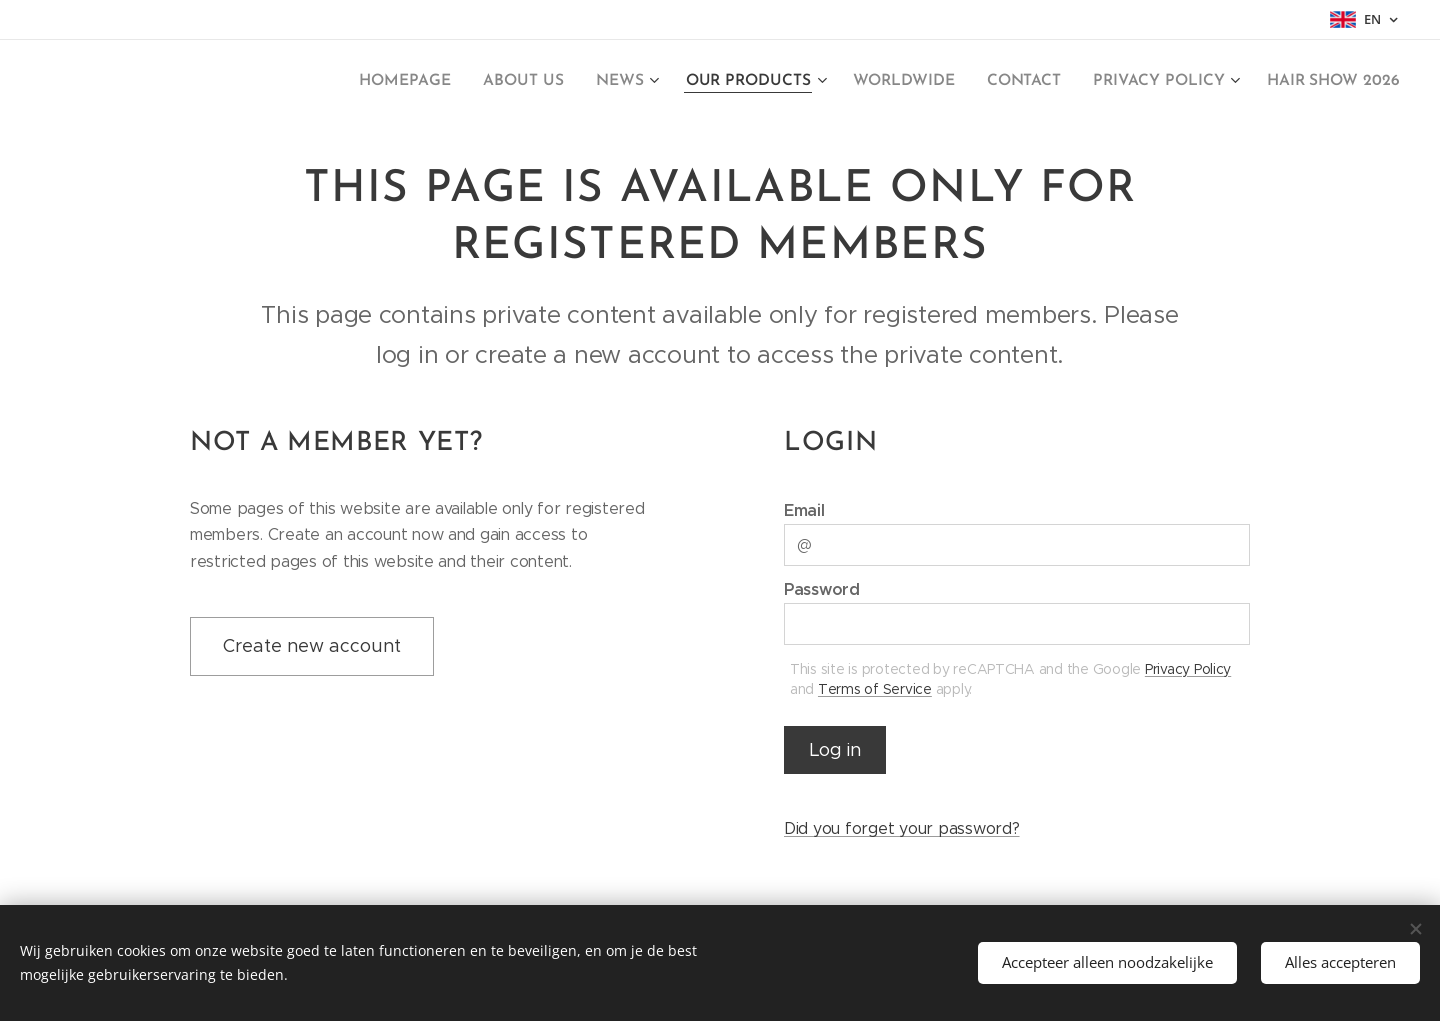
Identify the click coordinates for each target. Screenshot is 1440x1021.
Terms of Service (875, 689)
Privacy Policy (1188, 669)
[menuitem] (438, 81)
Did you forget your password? (902, 829)
